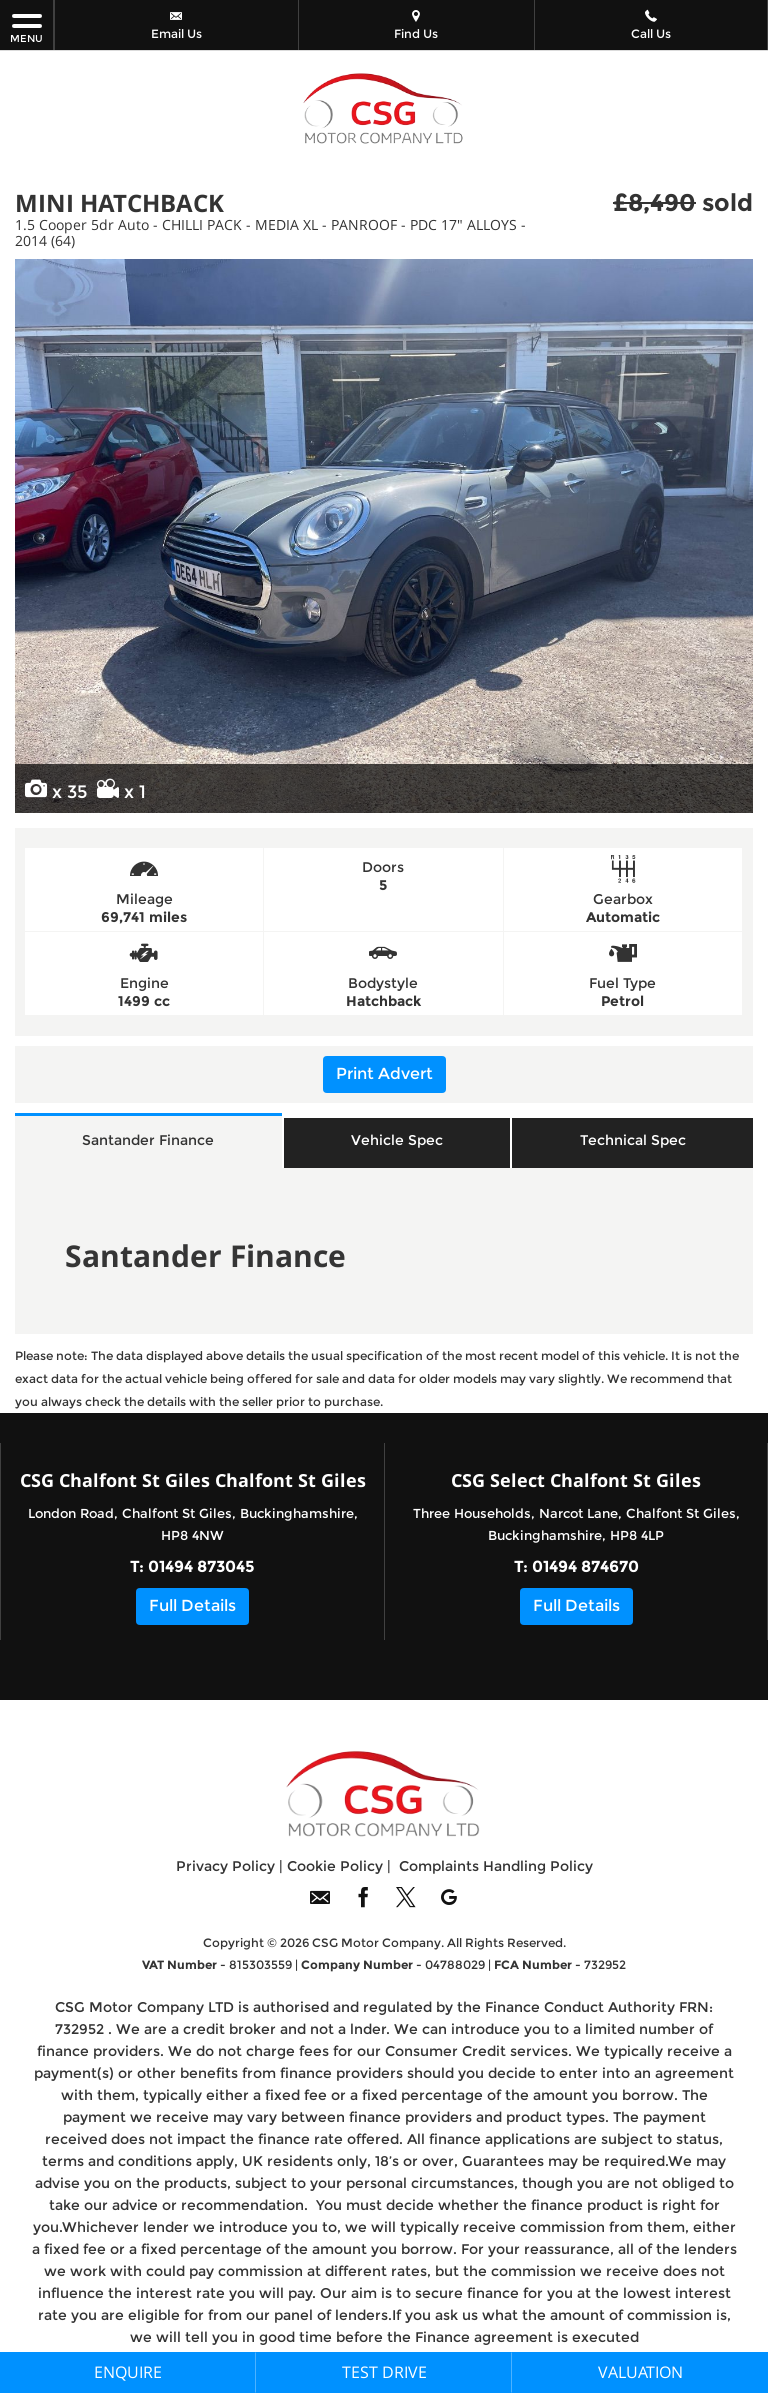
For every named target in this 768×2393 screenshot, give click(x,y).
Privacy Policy (225, 1866)
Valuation (640, 2372)
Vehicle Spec (397, 1140)
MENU (26, 27)
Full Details (192, 1605)
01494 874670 (585, 1566)
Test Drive (384, 2372)
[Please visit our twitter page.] (405, 1904)
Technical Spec (633, 1140)
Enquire (128, 2372)
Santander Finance (148, 1140)
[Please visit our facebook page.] (362, 1904)
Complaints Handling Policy (496, 1866)
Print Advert (384, 1073)
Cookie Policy (335, 1866)
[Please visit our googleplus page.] (448, 1904)
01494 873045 (201, 1566)
